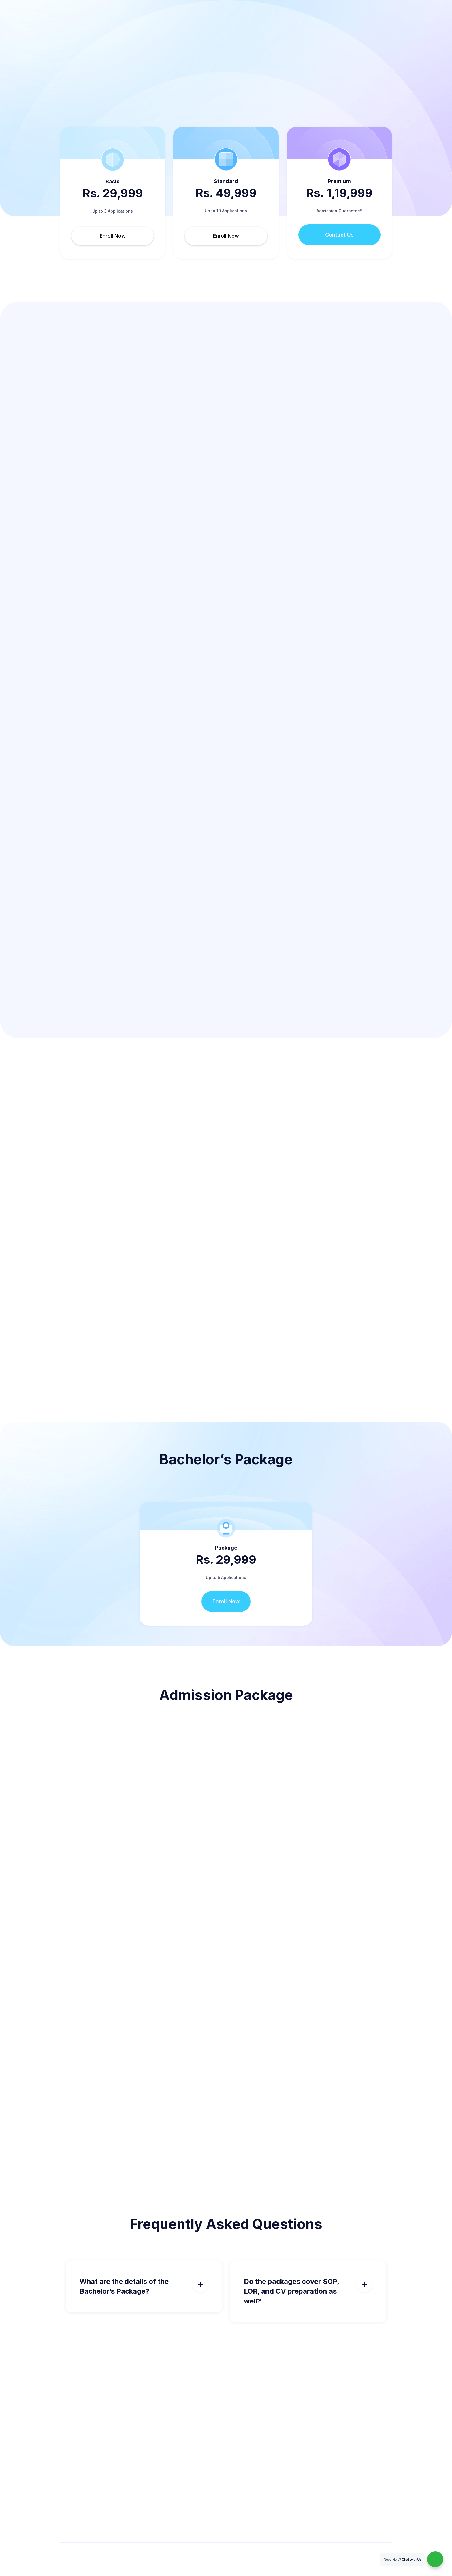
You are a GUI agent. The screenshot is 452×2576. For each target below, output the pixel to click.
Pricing (143, 28)
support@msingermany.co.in (114, 7)
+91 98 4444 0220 (52, 7)
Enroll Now (113, 236)
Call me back (370, 28)
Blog (316, 28)
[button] (201, 28)
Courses (169, 28)
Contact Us (339, 235)
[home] (86, 28)
